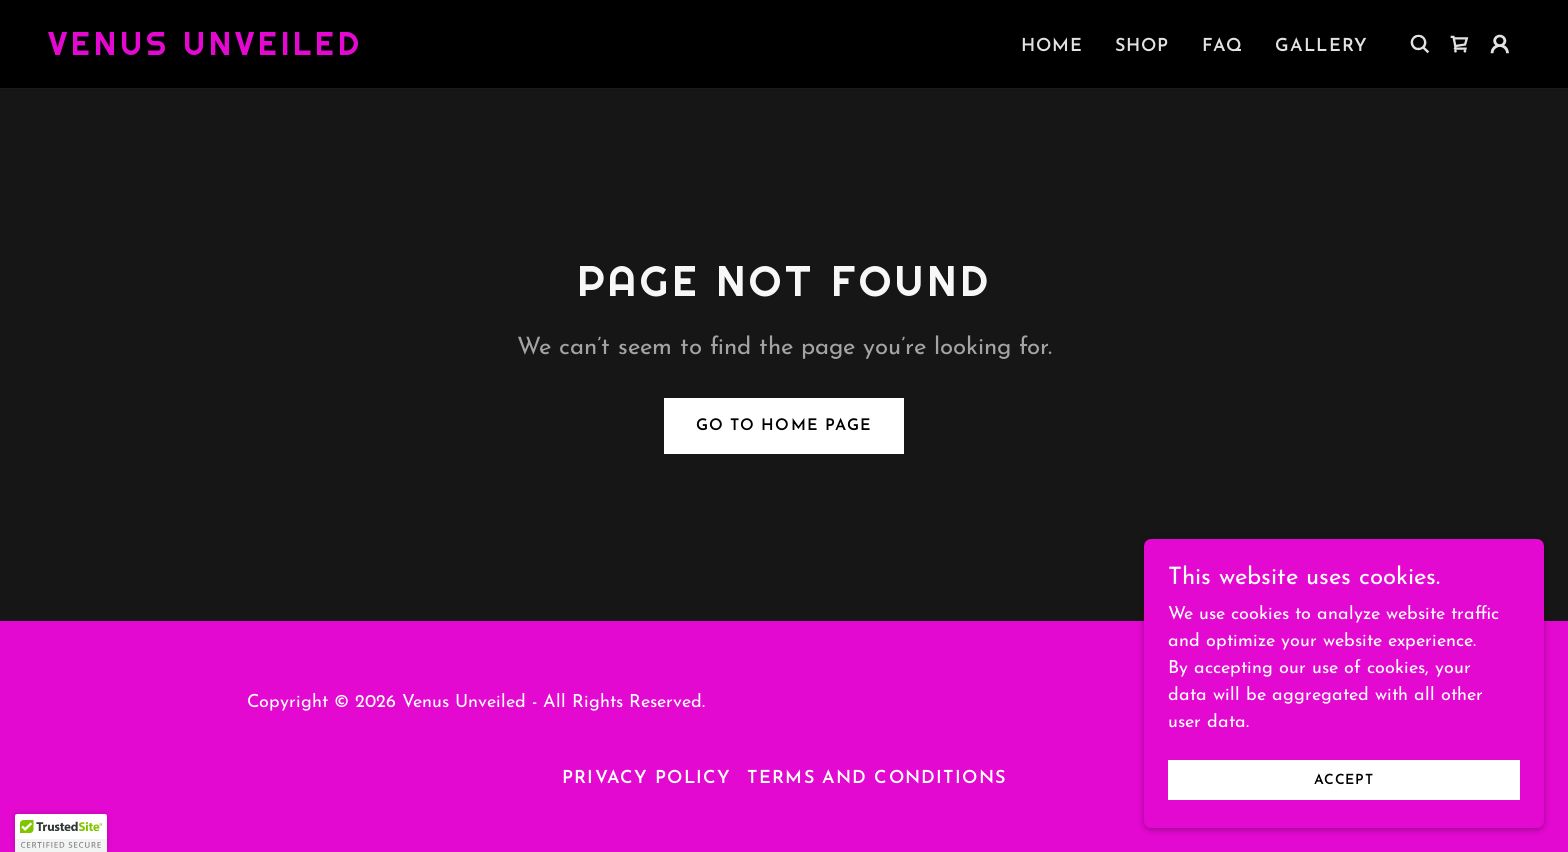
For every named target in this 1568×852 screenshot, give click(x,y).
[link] (205, 50)
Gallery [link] (1321, 46)
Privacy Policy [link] (646, 778)
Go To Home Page (783, 426)
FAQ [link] (1222, 46)
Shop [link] (1142, 46)
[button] (1500, 44)
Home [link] (1052, 46)
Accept (1344, 780)
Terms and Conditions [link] (876, 778)
